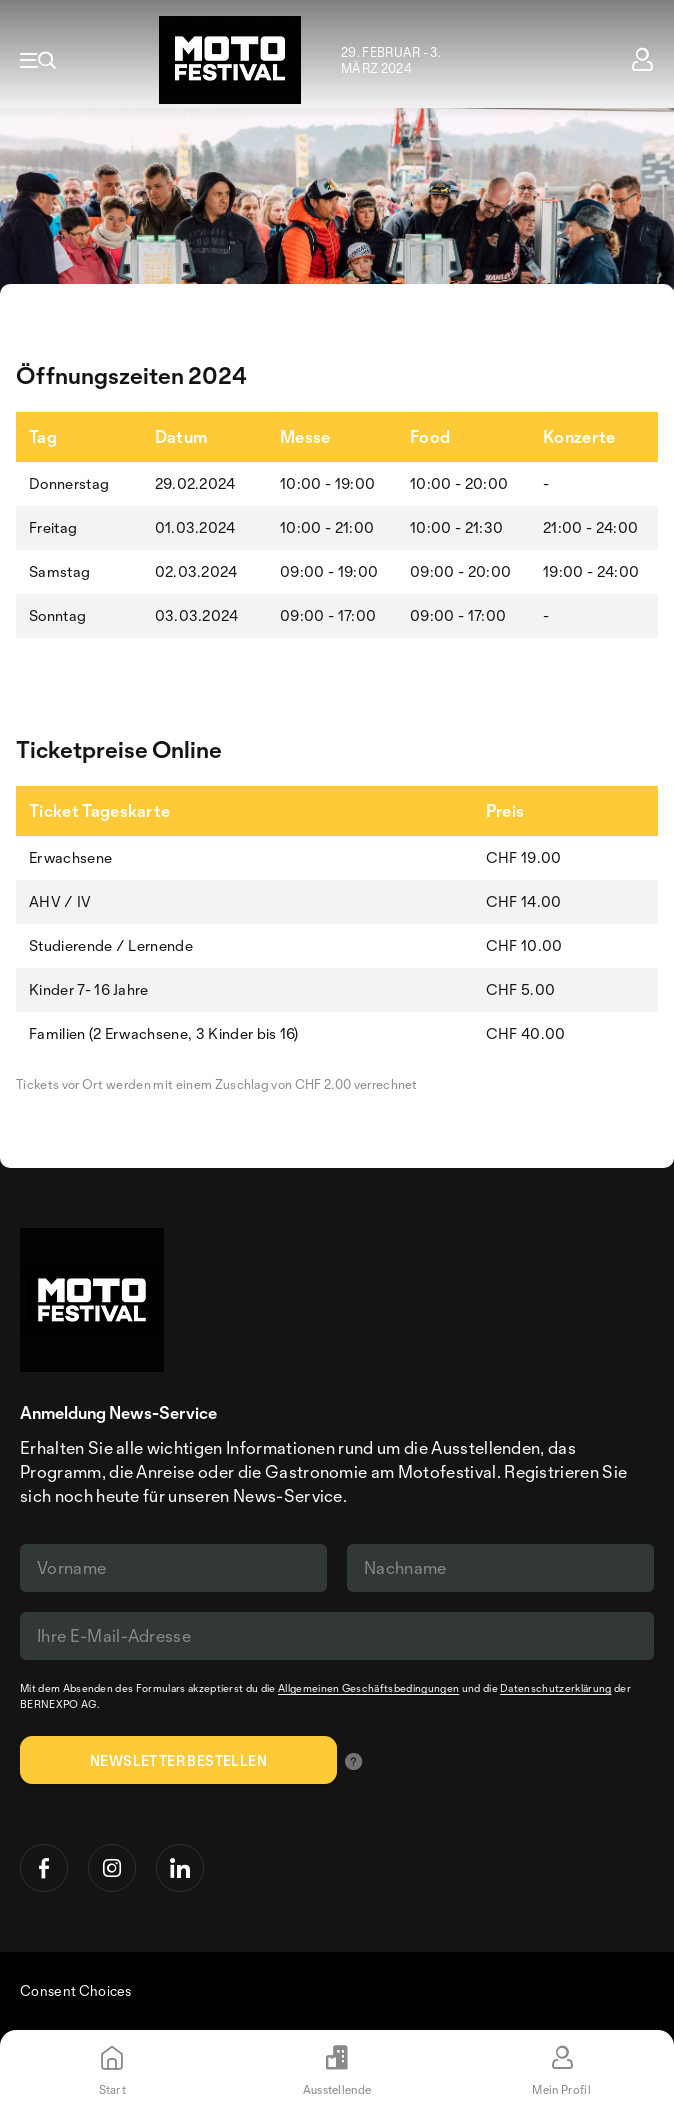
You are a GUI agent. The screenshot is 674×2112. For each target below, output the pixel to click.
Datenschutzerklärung (555, 1688)
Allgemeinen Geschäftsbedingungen (368, 1688)
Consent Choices (76, 1990)
